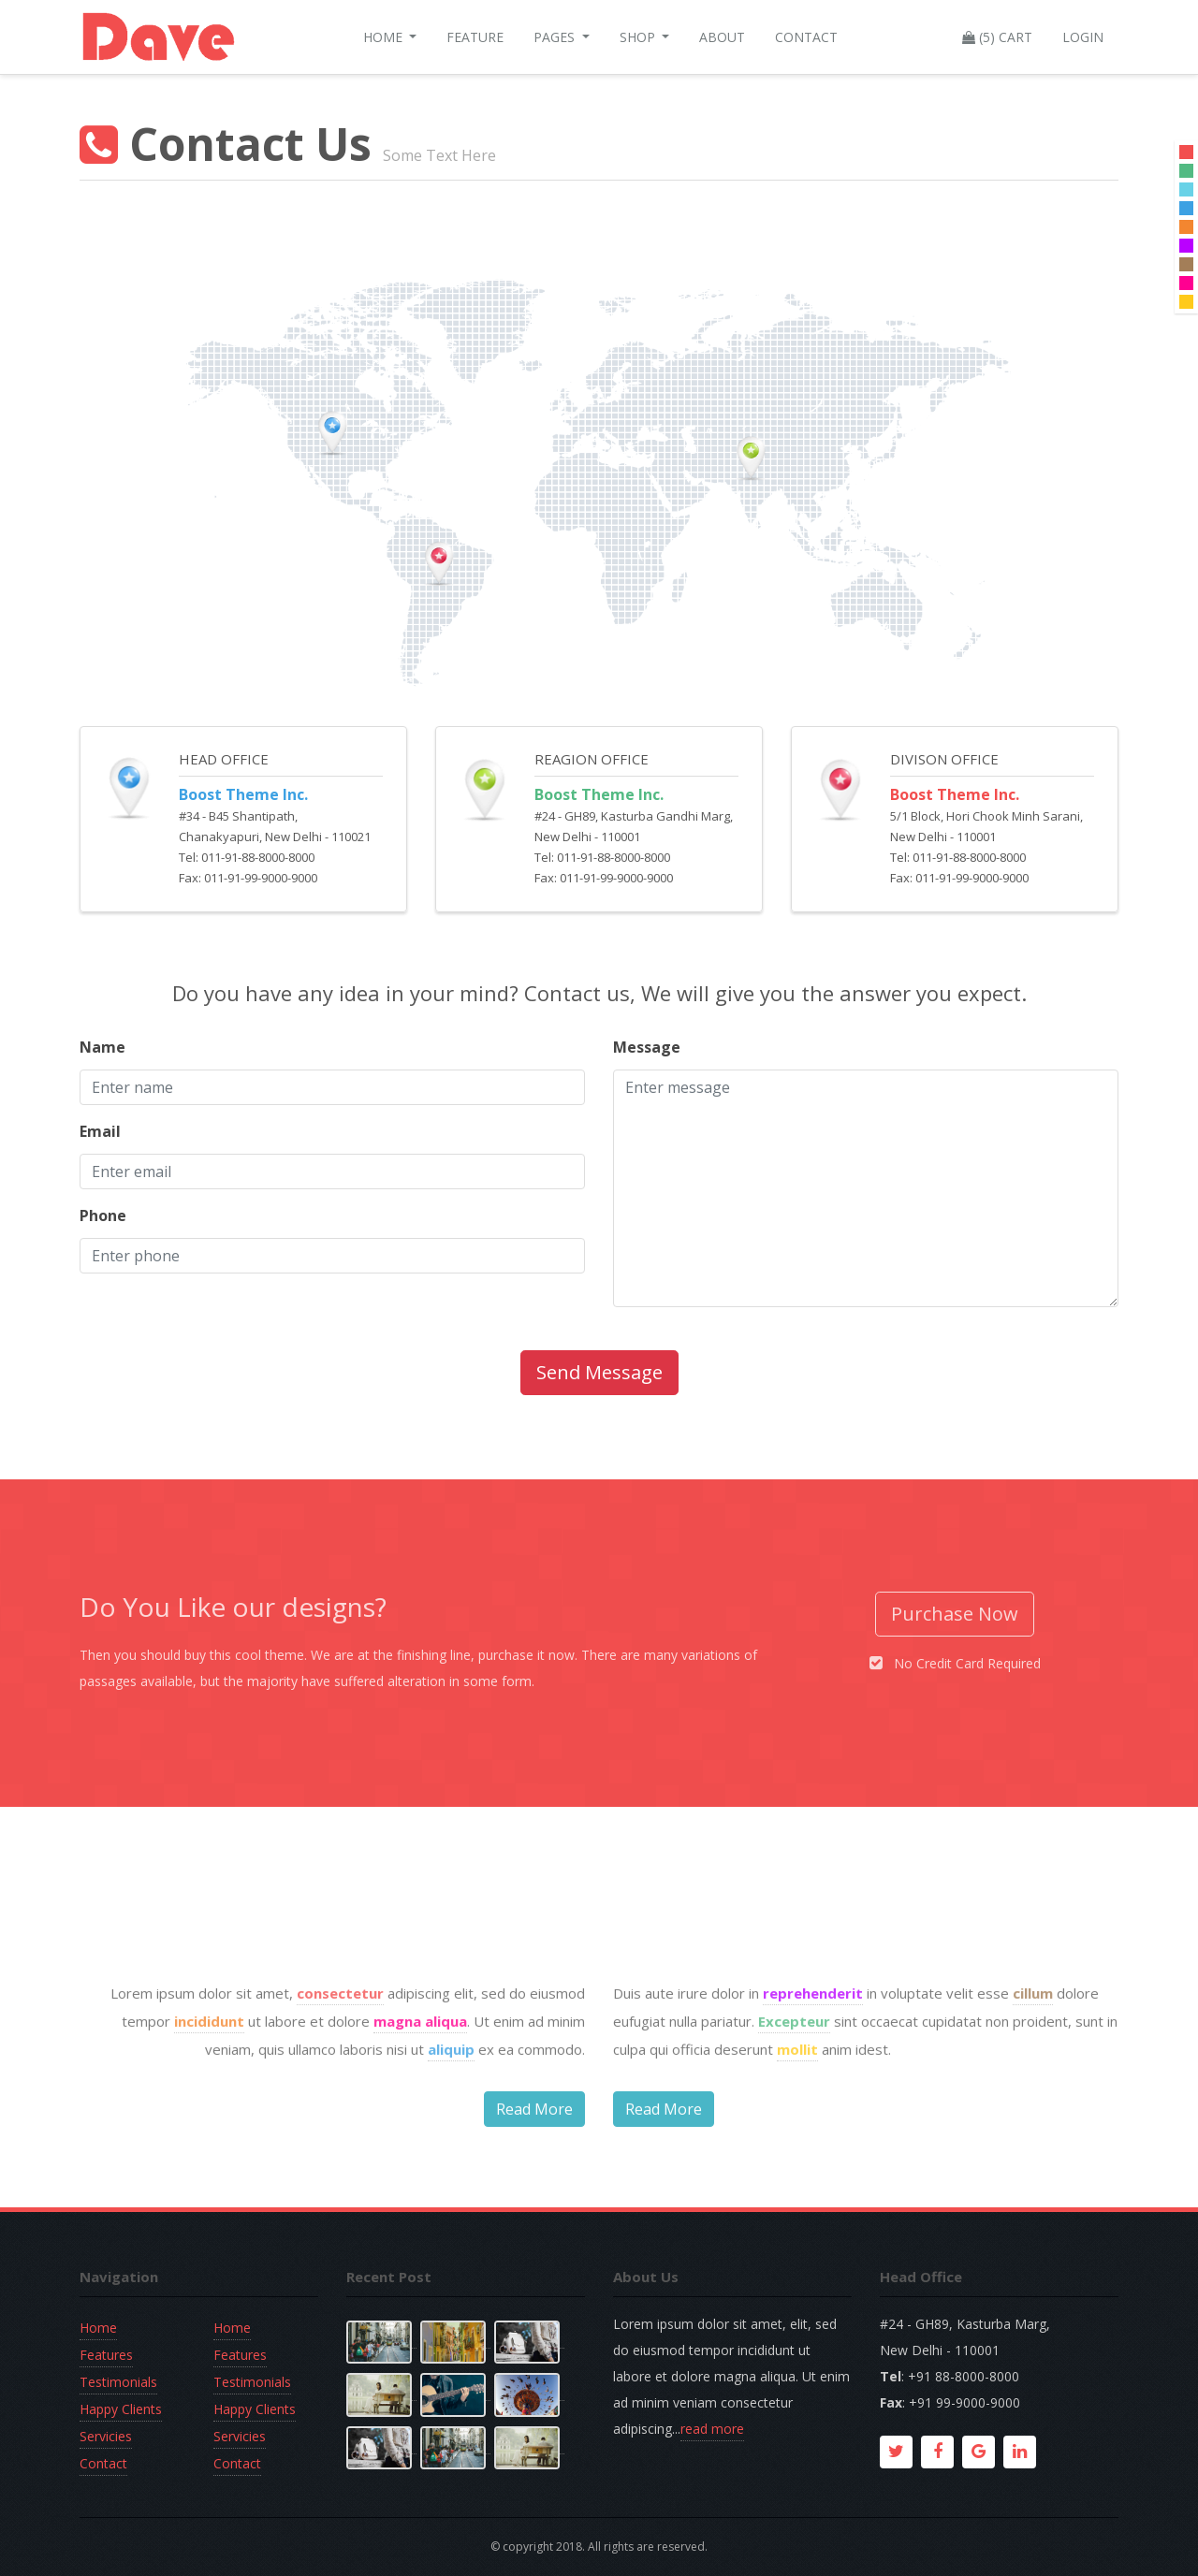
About (722, 37)
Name (102, 1047)
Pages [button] (555, 37)
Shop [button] (639, 37)
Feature (475, 37)
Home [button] (384, 37)
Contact (806, 37)
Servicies (106, 2436)
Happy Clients (121, 2409)
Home (98, 2327)
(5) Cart (997, 37)
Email (100, 1131)
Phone (103, 1215)
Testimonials (118, 2382)
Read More (534, 2175)
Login (1082, 37)
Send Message (599, 1372)
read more (712, 2429)
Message (646, 1047)
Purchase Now (954, 1613)
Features (106, 2355)
